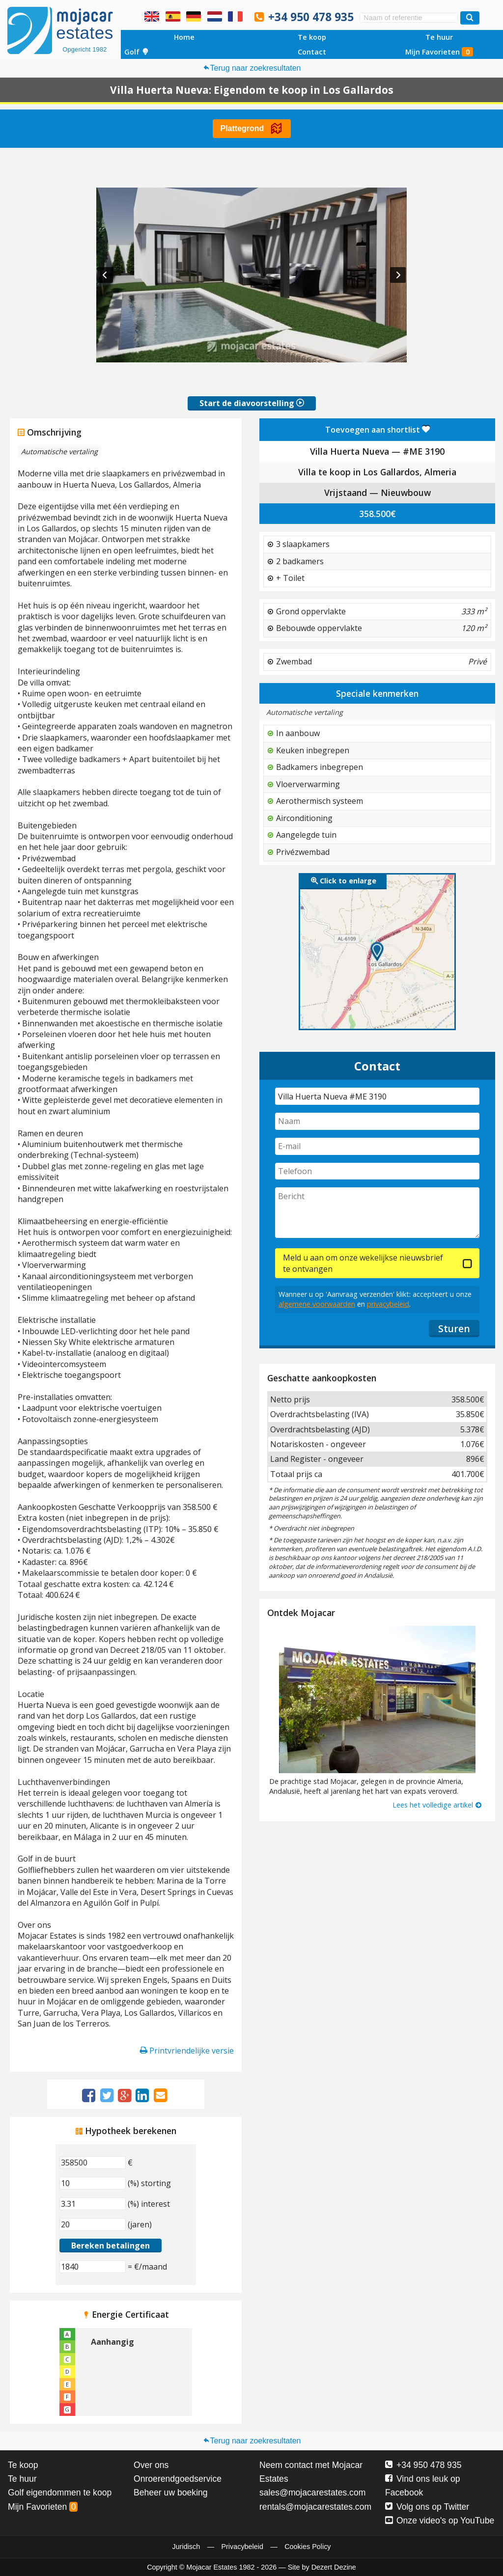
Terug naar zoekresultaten (251, 68)
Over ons (151, 2465)
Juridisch (186, 2546)
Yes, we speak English (151, 16)
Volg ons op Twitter (427, 2507)
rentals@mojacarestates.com (315, 2507)
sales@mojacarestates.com (312, 2492)
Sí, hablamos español (173, 16)
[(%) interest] (92, 2203)
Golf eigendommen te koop (60, 2492)
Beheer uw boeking (171, 2492)
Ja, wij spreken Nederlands (214, 16)
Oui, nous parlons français (235, 16)
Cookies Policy (307, 2546)
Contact (312, 51)
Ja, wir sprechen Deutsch (193, 16)
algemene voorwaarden (317, 1304)
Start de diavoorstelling (251, 403)
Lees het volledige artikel (437, 1804)
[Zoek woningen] (469, 18)
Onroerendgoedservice (178, 2479)
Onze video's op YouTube (439, 2520)
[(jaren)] (92, 2224)
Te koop (312, 37)
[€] (92, 2162)
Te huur (439, 37)
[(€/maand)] (92, 2266)
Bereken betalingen (110, 2245)
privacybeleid (388, 1304)
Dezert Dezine (333, 2567)
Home (184, 37)
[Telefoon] (377, 1171)
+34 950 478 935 (311, 17)
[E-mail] (377, 1146)
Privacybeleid (242, 2546)
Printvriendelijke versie (187, 2050)
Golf (136, 51)
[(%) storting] (92, 2183)
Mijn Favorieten (439, 51)
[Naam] (377, 1121)
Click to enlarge (343, 880)
